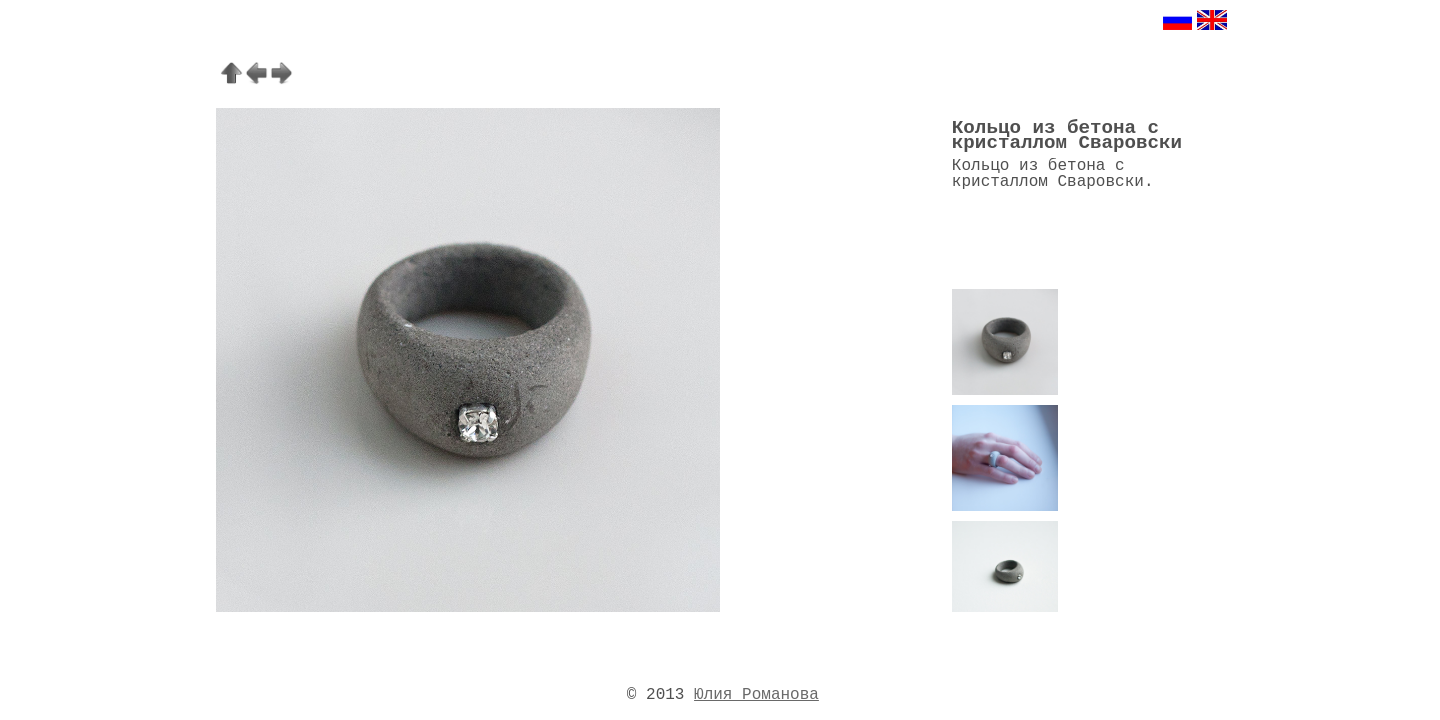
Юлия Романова (756, 695)
